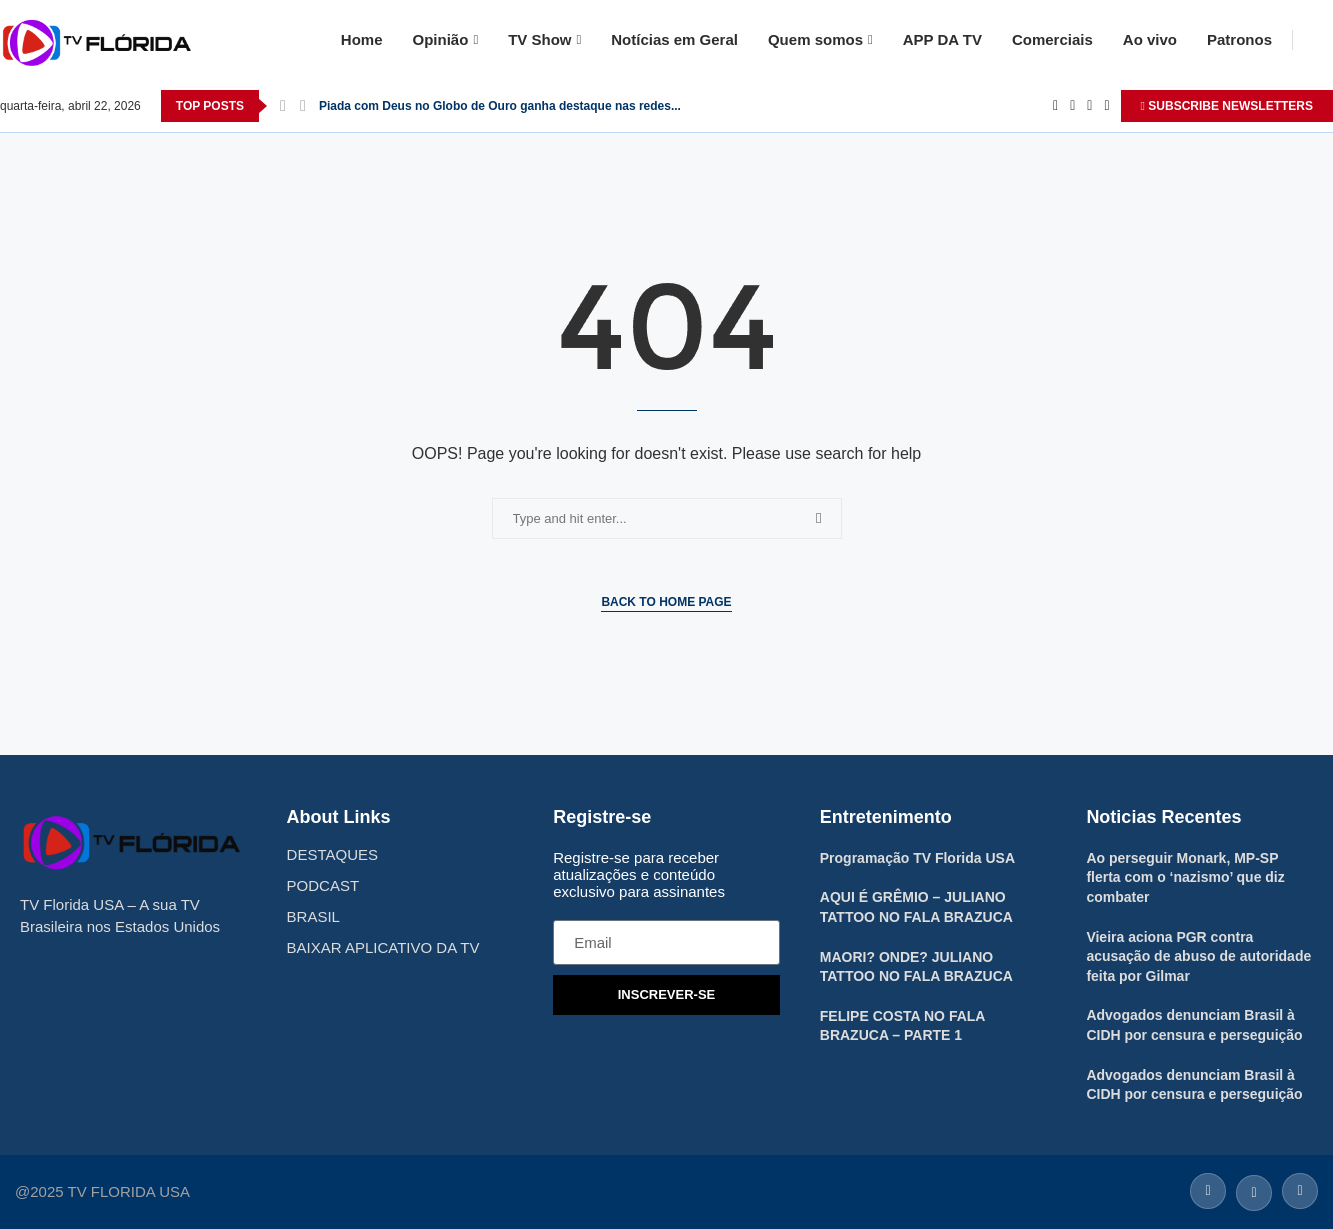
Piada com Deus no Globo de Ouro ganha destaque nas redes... (500, 106)
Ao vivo (1150, 39)
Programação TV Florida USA (917, 858)
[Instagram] (1089, 106)
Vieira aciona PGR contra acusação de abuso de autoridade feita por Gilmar (1198, 956)
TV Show (539, 39)
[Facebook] (1055, 106)
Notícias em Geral (674, 39)
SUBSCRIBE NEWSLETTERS (1227, 106)
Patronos (1239, 39)
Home (362, 39)
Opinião (441, 39)
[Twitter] (1072, 106)
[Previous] (283, 106)
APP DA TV (942, 39)
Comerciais (1052, 39)
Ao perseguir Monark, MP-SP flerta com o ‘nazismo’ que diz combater (1185, 877)
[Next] (303, 106)
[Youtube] (1106, 106)
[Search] (1323, 40)
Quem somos (815, 39)
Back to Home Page (666, 602)
